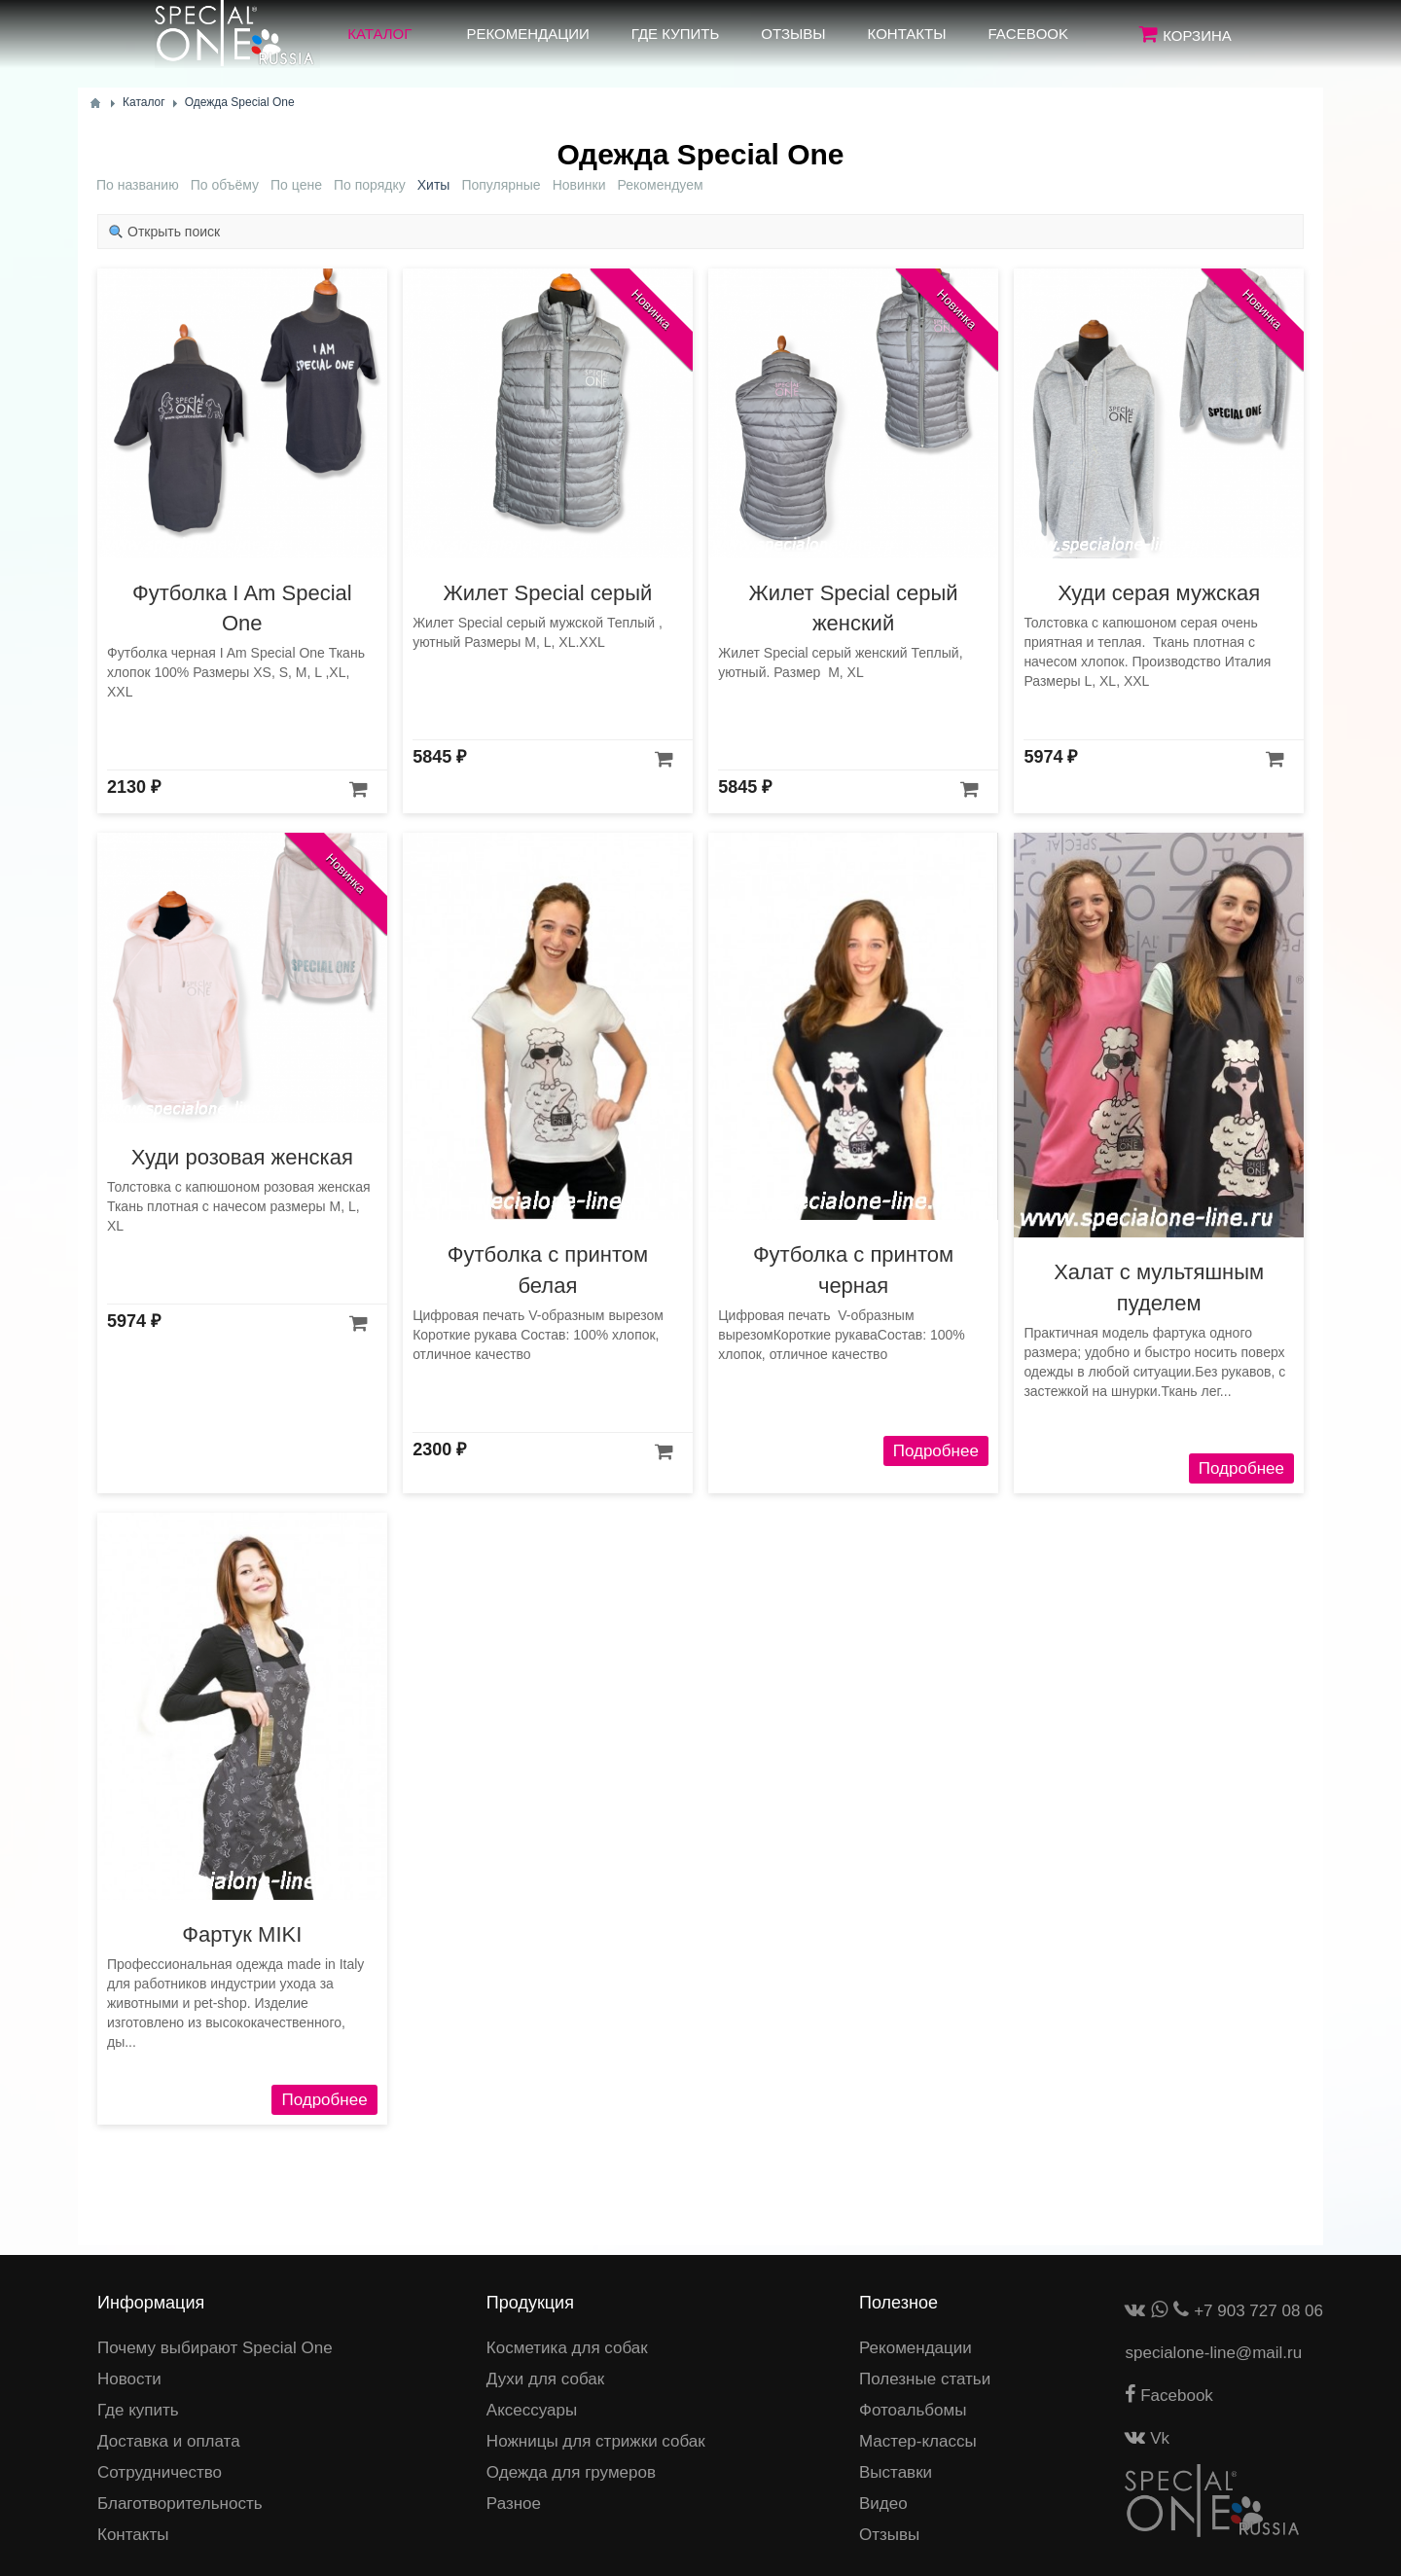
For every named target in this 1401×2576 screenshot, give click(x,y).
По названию (137, 185)
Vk (1147, 2438)
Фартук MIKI (242, 1934)
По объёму (225, 185)
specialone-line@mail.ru (1213, 2352)
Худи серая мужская (1159, 593)
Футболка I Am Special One (242, 608)
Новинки (579, 185)
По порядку (370, 185)
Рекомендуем (659, 185)
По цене (296, 185)
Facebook (1168, 2395)
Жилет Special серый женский (853, 608)
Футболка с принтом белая (548, 1269)
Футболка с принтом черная (853, 1269)
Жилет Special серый (547, 593)
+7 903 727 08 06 (1258, 2311)
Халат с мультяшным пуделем (1159, 1287)
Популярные (500, 185)
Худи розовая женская (242, 1157)
